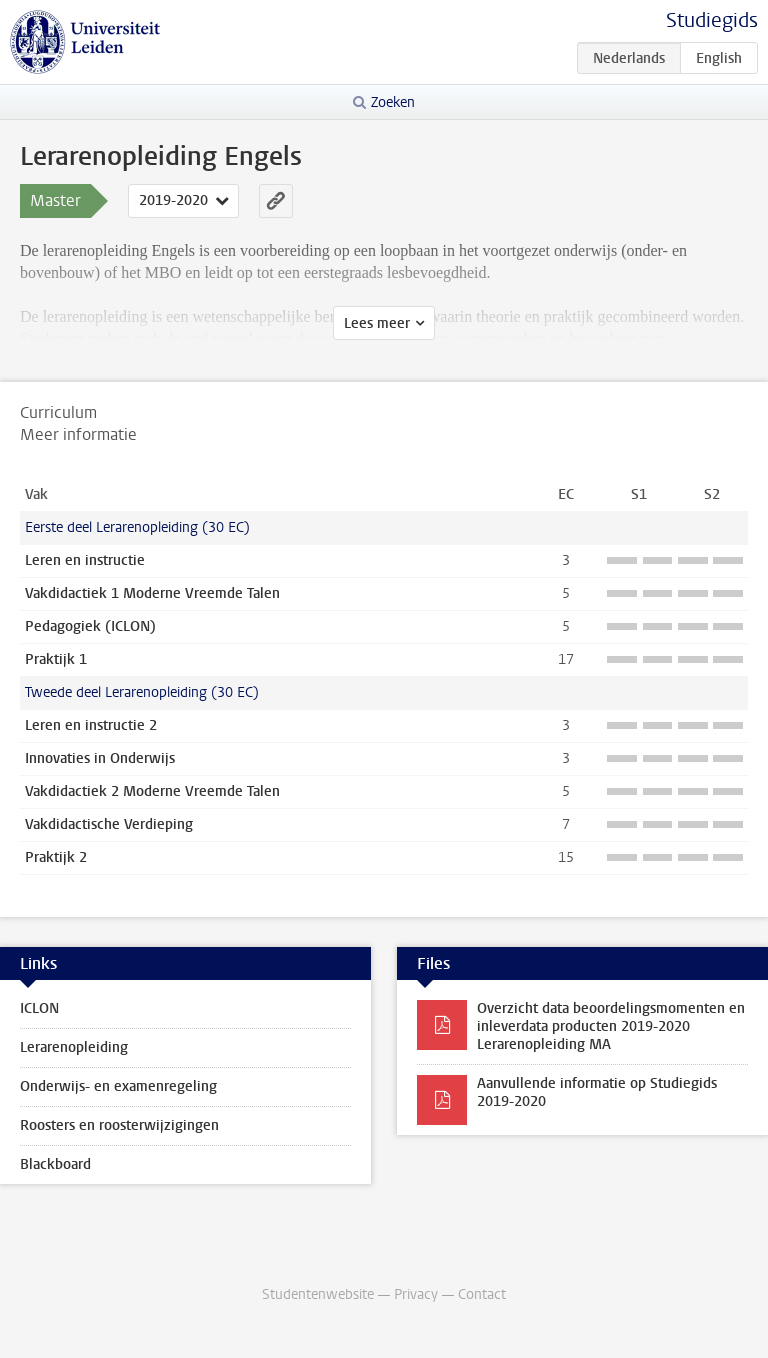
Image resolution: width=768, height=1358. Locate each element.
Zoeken (393, 102)
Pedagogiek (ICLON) (90, 626)
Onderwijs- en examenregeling (118, 1086)
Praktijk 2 (56, 857)
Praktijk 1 (56, 659)
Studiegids (712, 20)
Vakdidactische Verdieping (109, 824)
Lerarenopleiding (74, 1047)
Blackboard (55, 1164)
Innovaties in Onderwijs (100, 758)
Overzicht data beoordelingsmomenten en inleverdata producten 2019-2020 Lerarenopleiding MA (611, 1026)
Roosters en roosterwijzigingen (119, 1125)
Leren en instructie (85, 560)
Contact (482, 1294)
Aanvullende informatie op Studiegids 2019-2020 (597, 1092)
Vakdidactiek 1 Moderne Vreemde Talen (152, 593)
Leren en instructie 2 (91, 725)
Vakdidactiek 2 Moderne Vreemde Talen (152, 791)
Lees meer (377, 323)
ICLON (39, 1008)
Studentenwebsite (318, 1294)
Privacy (416, 1294)
